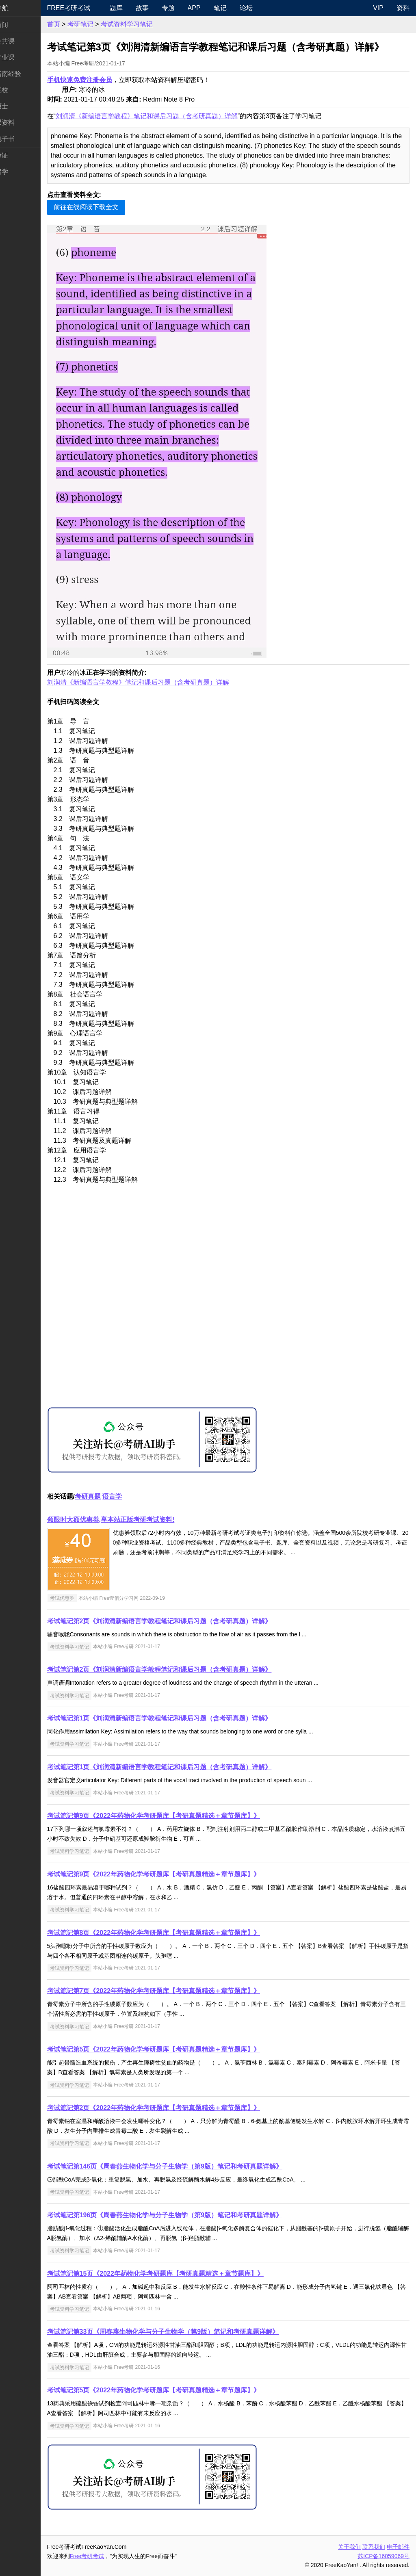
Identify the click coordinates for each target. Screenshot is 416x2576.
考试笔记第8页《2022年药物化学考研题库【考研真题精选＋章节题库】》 (178, 1932)
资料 (403, 7)
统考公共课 (22, 41)
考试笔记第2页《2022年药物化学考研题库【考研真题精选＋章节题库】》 (178, 2107)
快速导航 (19, 7)
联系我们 (373, 2547)
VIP (378, 7)
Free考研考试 (93, 7)
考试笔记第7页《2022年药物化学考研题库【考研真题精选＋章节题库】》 (178, 1990)
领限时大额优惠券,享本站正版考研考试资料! (135, 1519)
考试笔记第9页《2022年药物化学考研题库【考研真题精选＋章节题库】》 (178, 1815)
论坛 (266, 7)
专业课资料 (22, 122)
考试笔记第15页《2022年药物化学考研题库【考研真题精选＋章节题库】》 (180, 2273)
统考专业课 (22, 57)
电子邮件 (398, 2547)
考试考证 (19, 155)
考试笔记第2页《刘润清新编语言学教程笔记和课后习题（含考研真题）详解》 (184, 1621)
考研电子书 (22, 138)
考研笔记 (105, 24)
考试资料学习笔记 (151, 24)
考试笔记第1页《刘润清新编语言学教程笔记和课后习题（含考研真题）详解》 (184, 1718)
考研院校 (19, 90)
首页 (78, 24)
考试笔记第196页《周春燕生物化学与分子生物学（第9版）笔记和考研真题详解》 (189, 2215)
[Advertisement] (241, 1305)
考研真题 (112, 1496)
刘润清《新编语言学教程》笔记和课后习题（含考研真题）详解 (171, 116)
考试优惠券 (86, 1598)
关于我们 (349, 2547)
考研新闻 (19, 24)
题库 (136, 7)
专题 (188, 7)
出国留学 (19, 171)
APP (214, 7)
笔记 (240, 7)
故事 (162, 7)
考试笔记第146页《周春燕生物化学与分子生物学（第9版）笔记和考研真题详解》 (189, 2166)
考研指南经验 (26, 73)
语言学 (137, 1496)
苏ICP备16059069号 (384, 2556)
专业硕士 (19, 106)
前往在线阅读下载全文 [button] (110, 207)
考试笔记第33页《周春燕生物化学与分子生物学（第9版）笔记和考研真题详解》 (187, 2331)
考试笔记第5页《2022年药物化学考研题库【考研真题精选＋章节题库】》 (178, 2049)
